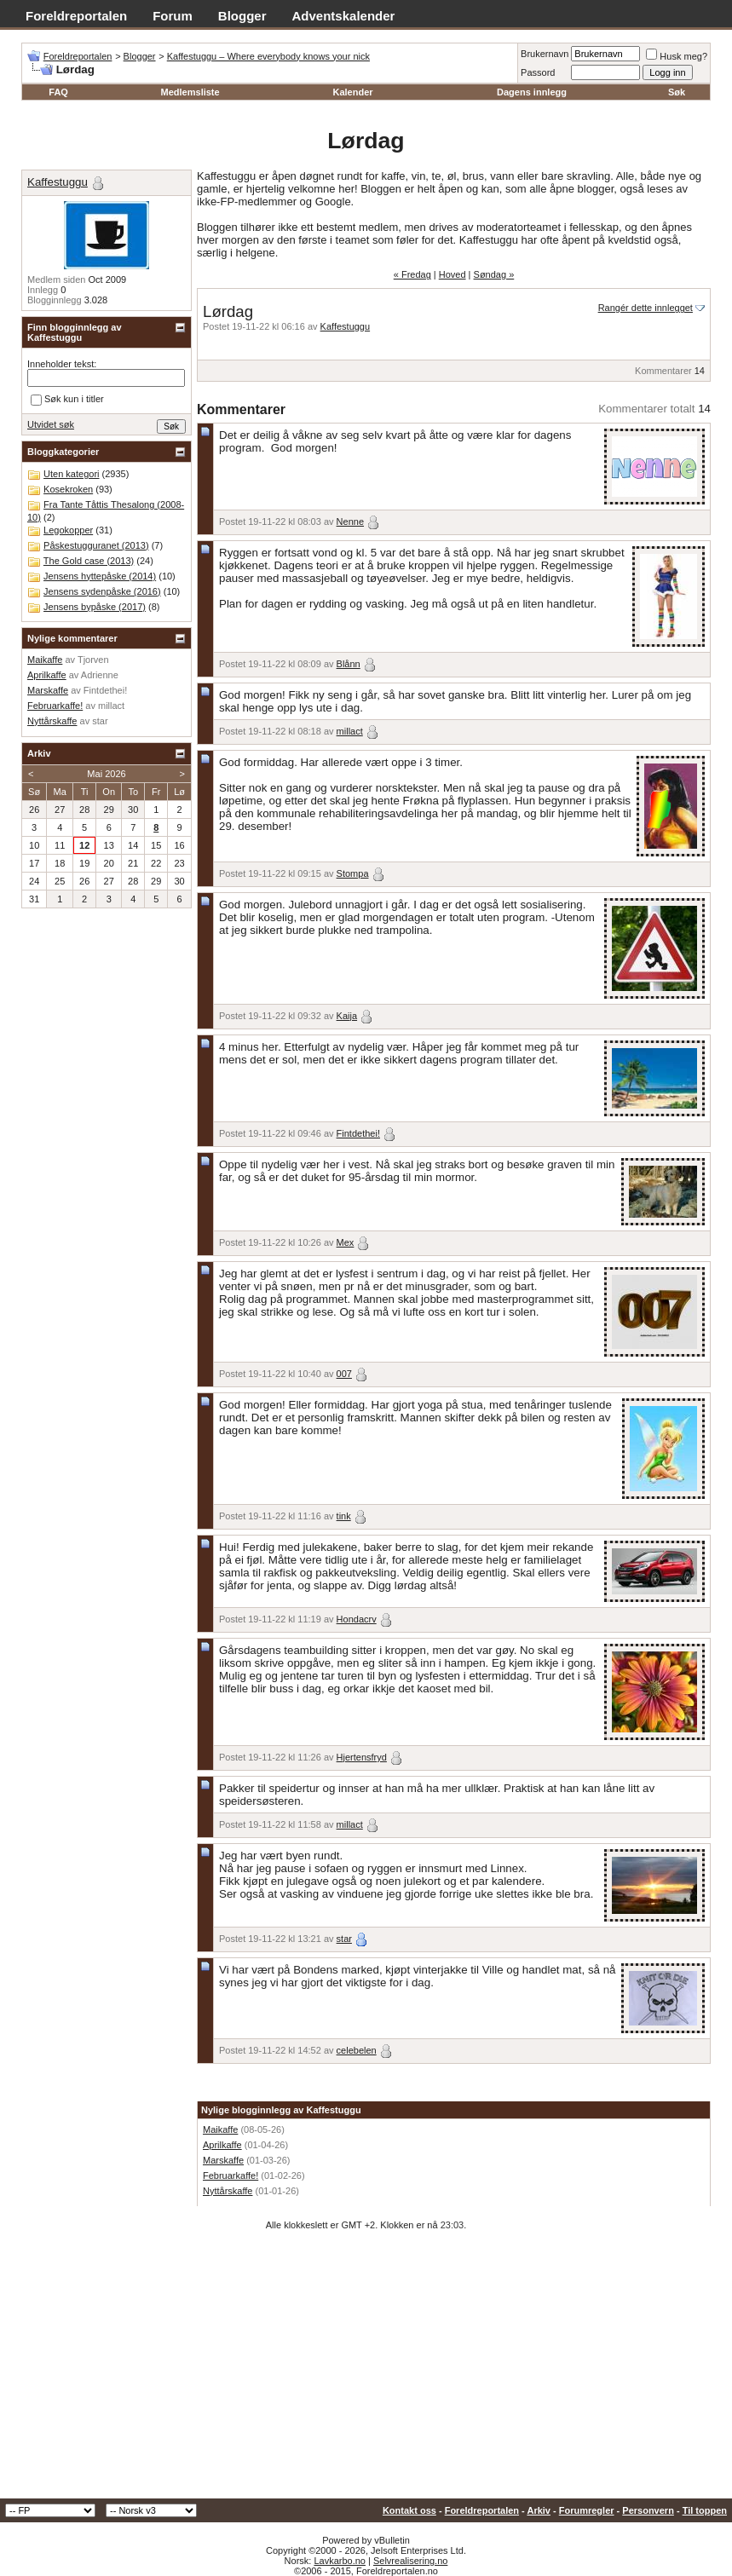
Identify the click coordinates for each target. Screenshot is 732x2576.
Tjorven (93, 659)
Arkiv (538, 2510)
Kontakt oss (409, 2510)
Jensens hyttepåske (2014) (99, 576)
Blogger (242, 16)
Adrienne (99, 675)
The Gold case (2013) (88, 561)
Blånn (348, 664)
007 (344, 1374)
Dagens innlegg (532, 92)
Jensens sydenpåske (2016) (102, 591)
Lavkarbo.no (340, 2561)
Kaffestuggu (345, 326)
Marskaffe (223, 2160)
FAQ (58, 92)
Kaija (347, 1016)
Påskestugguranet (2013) (96, 545)
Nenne (350, 521)
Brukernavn (544, 54)
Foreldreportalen (76, 16)
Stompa (353, 873)
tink (344, 1516)
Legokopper (68, 530)
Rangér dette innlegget (645, 308)
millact (350, 731)
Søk (676, 92)
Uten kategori (71, 474)
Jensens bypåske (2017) (94, 607)
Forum (173, 16)
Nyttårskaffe (228, 2191)
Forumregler (586, 2510)
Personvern (648, 2510)
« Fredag (412, 274)
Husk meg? (676, 56)
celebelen (357, 2050)
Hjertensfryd (362, 1757)
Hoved (452, 274)
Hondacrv (357, 1619)
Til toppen (705, 2510)
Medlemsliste (190, 92)
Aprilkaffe (222, 2145)
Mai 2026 (106, 774)
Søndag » (494, 274)
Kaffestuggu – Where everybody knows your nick (268, 56)
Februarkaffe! (230, 2175)
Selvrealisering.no (410, 2561)
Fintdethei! (358, 1133)
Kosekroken (68, 489)
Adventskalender (343, 16)
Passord (538, 72)
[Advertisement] (366, 2370)
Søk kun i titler (67, 400)
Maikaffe (220, 2129)
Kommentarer (663, 371)
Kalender (352, 92)
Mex (345, 1242)
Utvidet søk (50, 424)
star (344, 1938)
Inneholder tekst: (61, 364)
